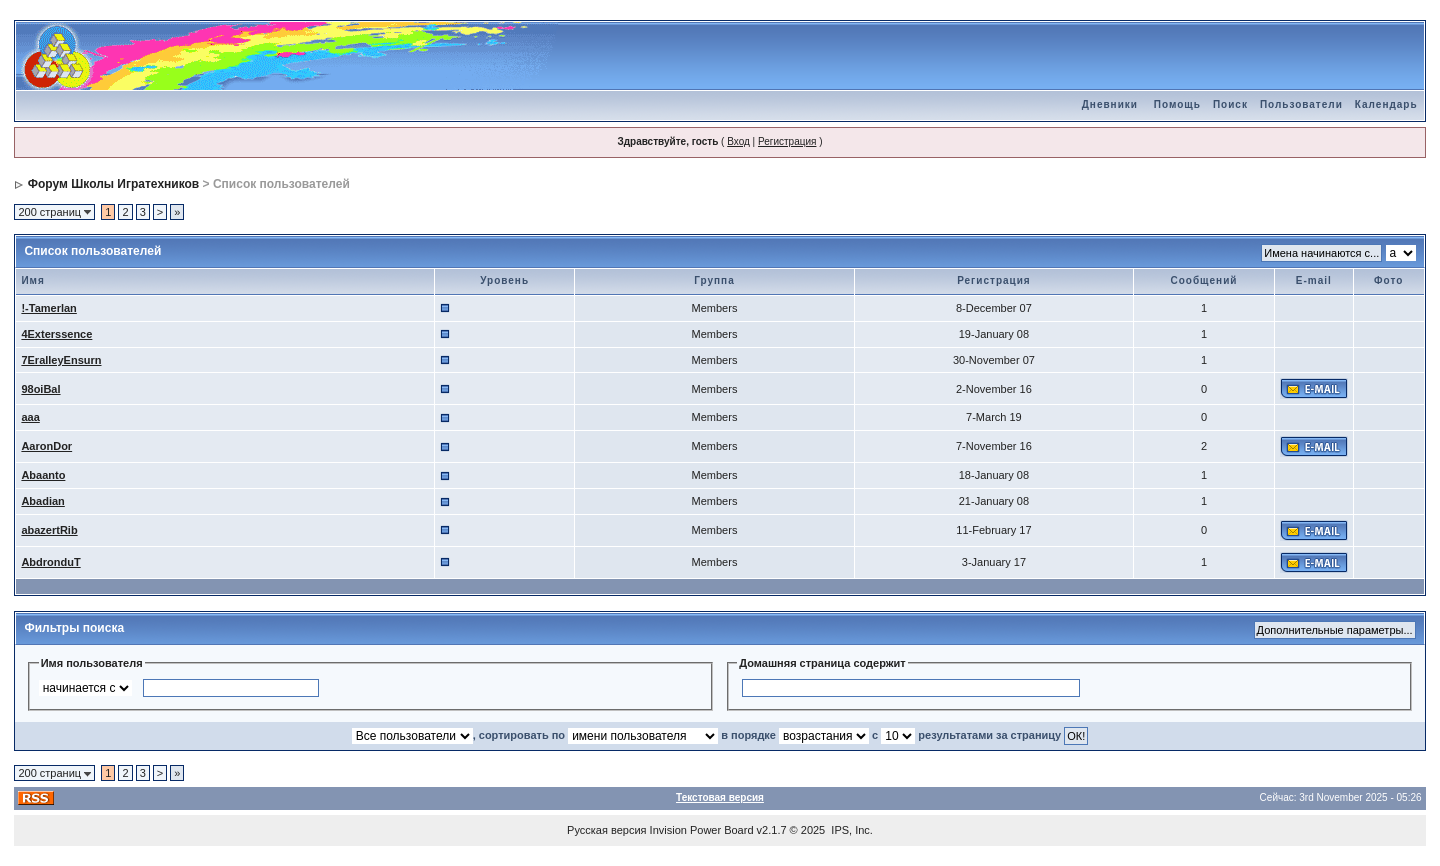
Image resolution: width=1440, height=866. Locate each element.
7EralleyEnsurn (61, 360)
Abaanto (43, 475)
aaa (30, 417)
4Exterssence (56, 334)
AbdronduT (50, 562)
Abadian (42, 501)
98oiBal (40, 389)
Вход (738, 141)
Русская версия (606, 830)
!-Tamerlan (48, 308)
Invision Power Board (702, 830)
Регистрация (787, 141)
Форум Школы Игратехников (114, 184)
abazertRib (49, 530)
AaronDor (46, 446)
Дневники (1110, 104)
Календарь (1386, 104)
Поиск (1230, 104)
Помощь (1177, 104)
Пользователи (1301, 104)
